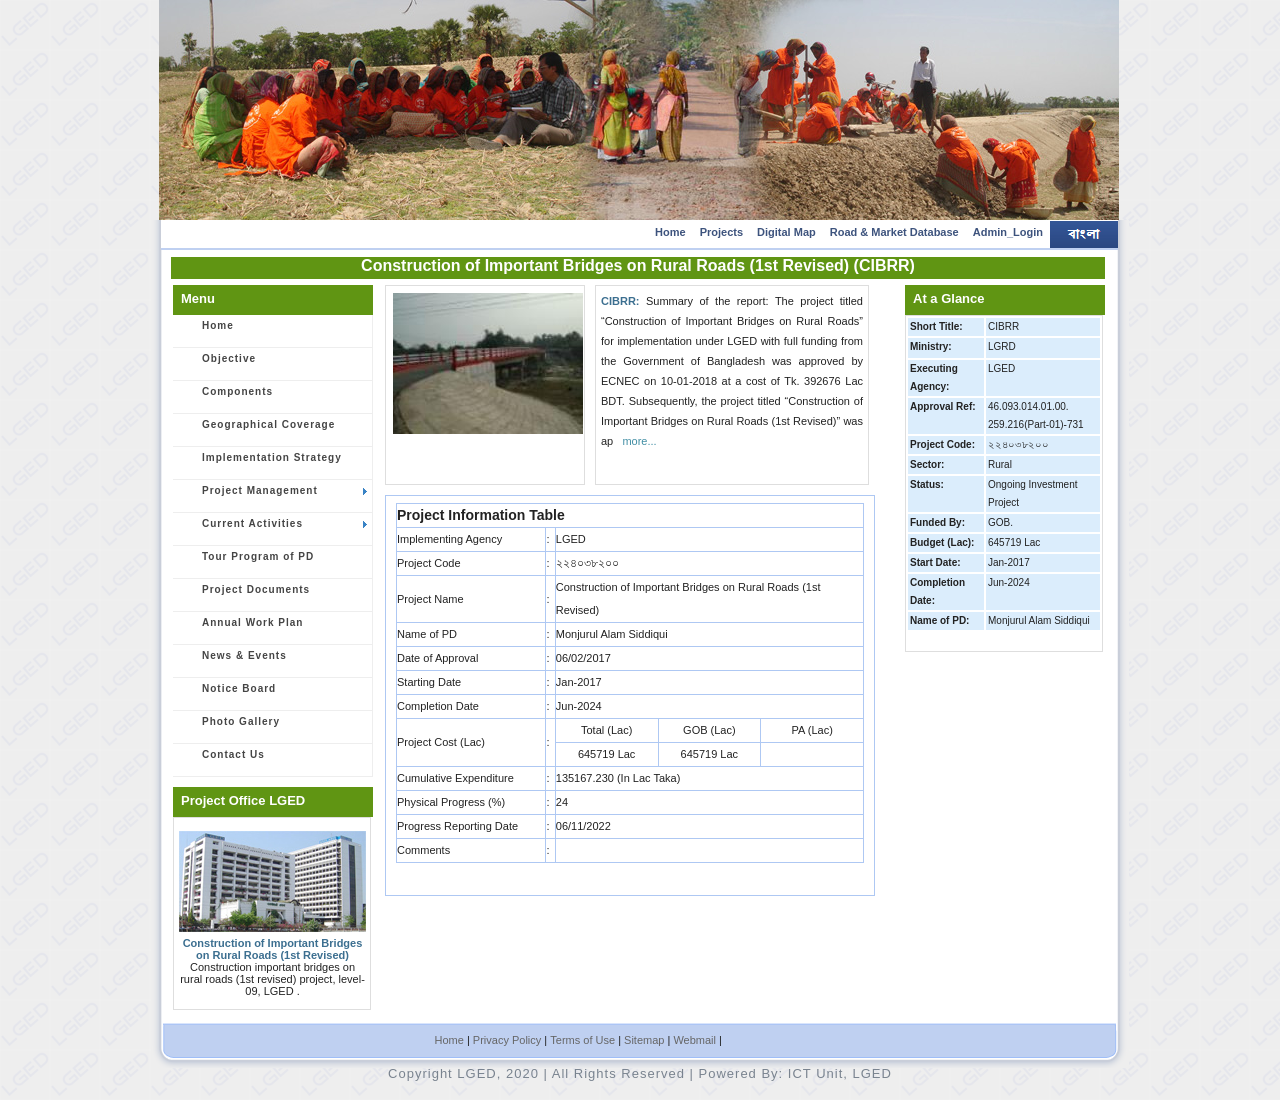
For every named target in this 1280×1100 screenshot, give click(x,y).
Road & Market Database (894, 232)
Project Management (273, 497)
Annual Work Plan (241, 629)
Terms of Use (582, 1040)
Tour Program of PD (247, 563)
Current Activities (273, 530)
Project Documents (245, 596)
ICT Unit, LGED (840, 1073)
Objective (218, 365)
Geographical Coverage (257, 431)
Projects (721, 232)
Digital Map (786, 232)
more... (639, 441)
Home (670, 232)
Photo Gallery (230, 728)
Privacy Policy (507, 1040)
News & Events (233, 662)
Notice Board (228, 695)
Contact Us (222, 761)
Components (226, 398)
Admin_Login (1008, 232)
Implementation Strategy (261, 464)
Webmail (694, 1040)
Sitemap (644, 1040)
